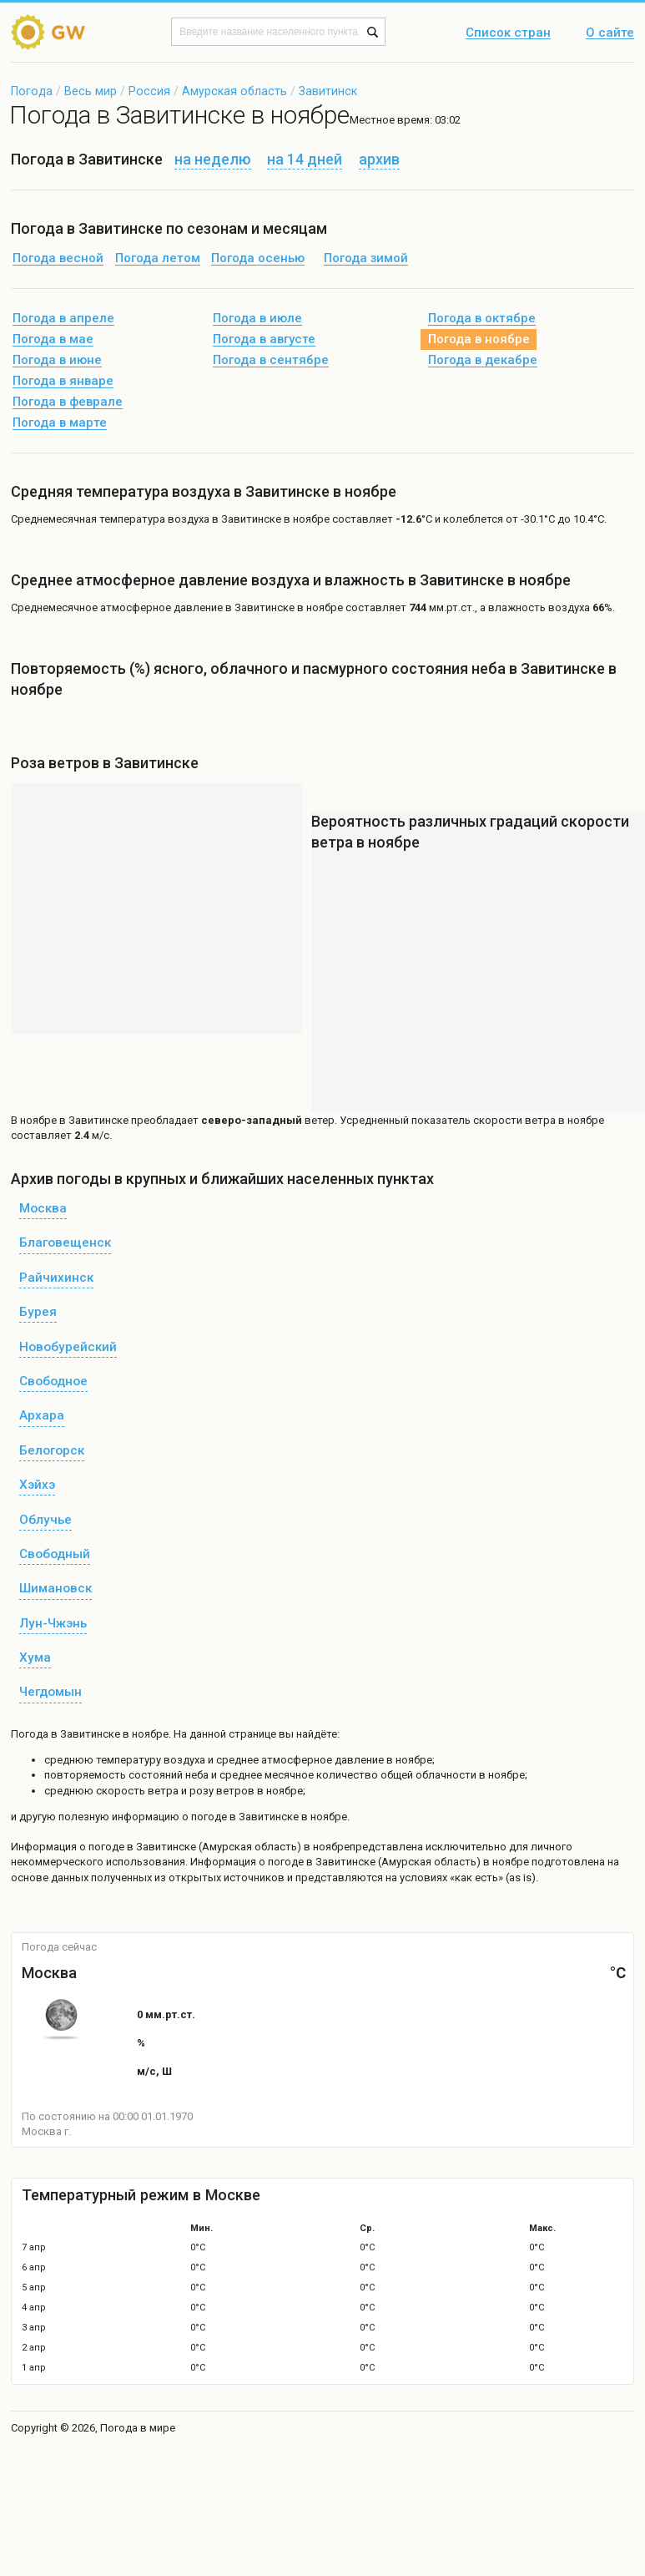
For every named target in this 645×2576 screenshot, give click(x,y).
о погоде (103, 1846)
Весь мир (90, 91)
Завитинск (328, 91)
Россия (149, 91)
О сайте (610, 33)
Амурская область (234, 91)
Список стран (508, 33)
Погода (32, 91)
